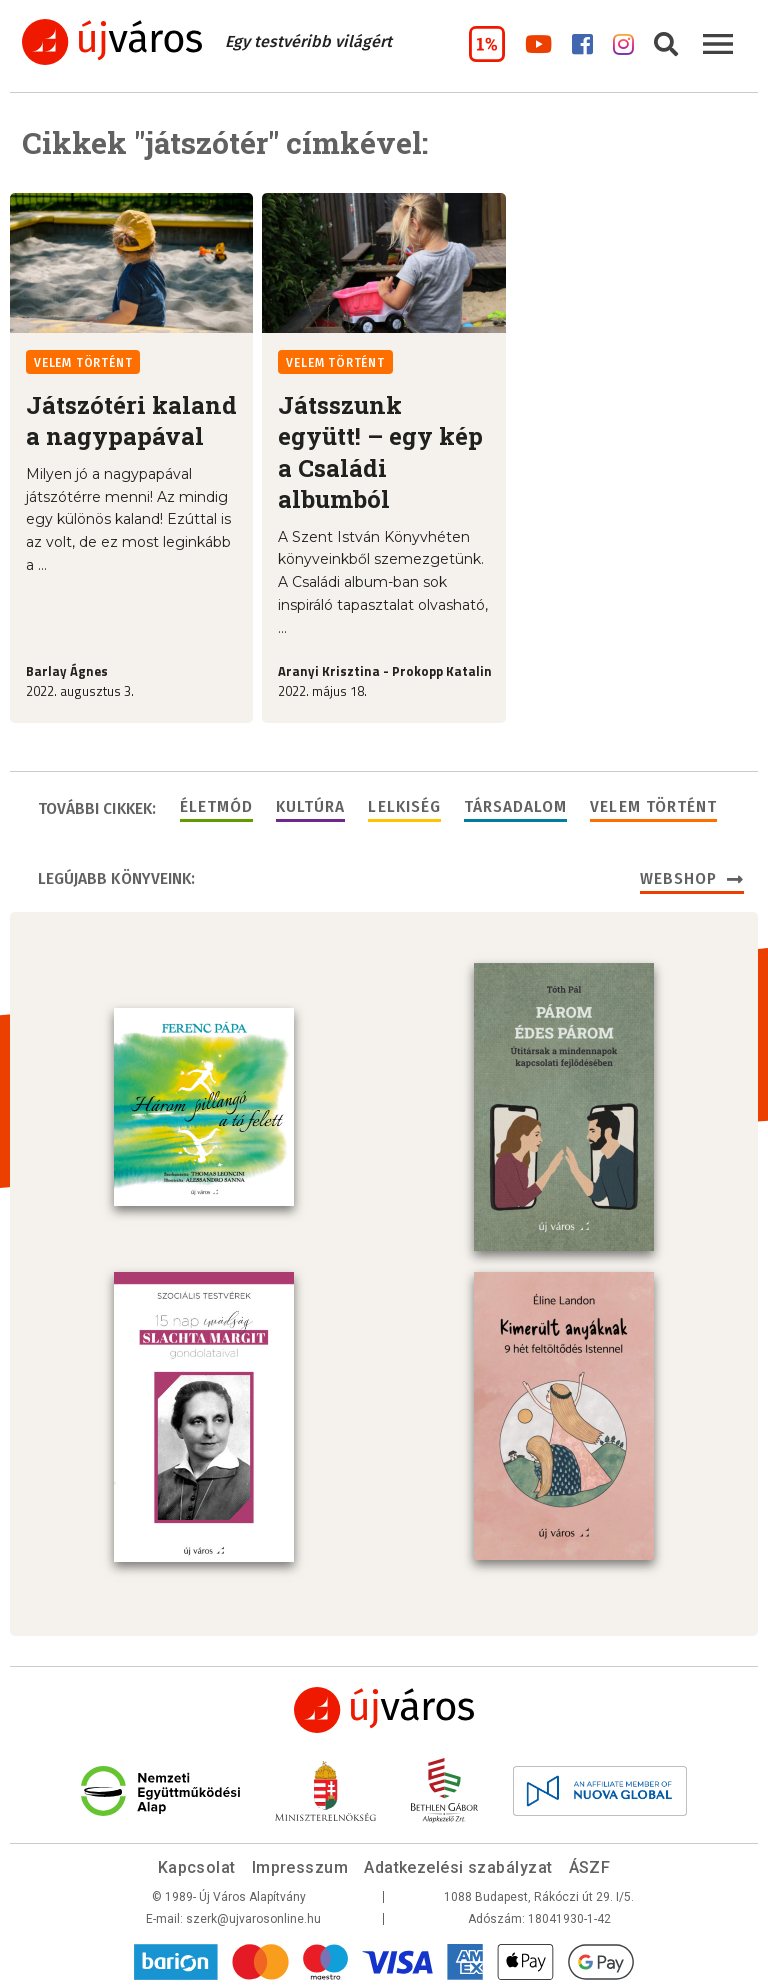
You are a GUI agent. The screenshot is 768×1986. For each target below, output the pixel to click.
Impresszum (300, 1863)
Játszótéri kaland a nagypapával (131, 420)
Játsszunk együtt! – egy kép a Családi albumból (380, 452)
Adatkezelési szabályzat (458, 1863)
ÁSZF (590, 1863)
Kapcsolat (197, 1863)
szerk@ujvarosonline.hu (253, 1915)
